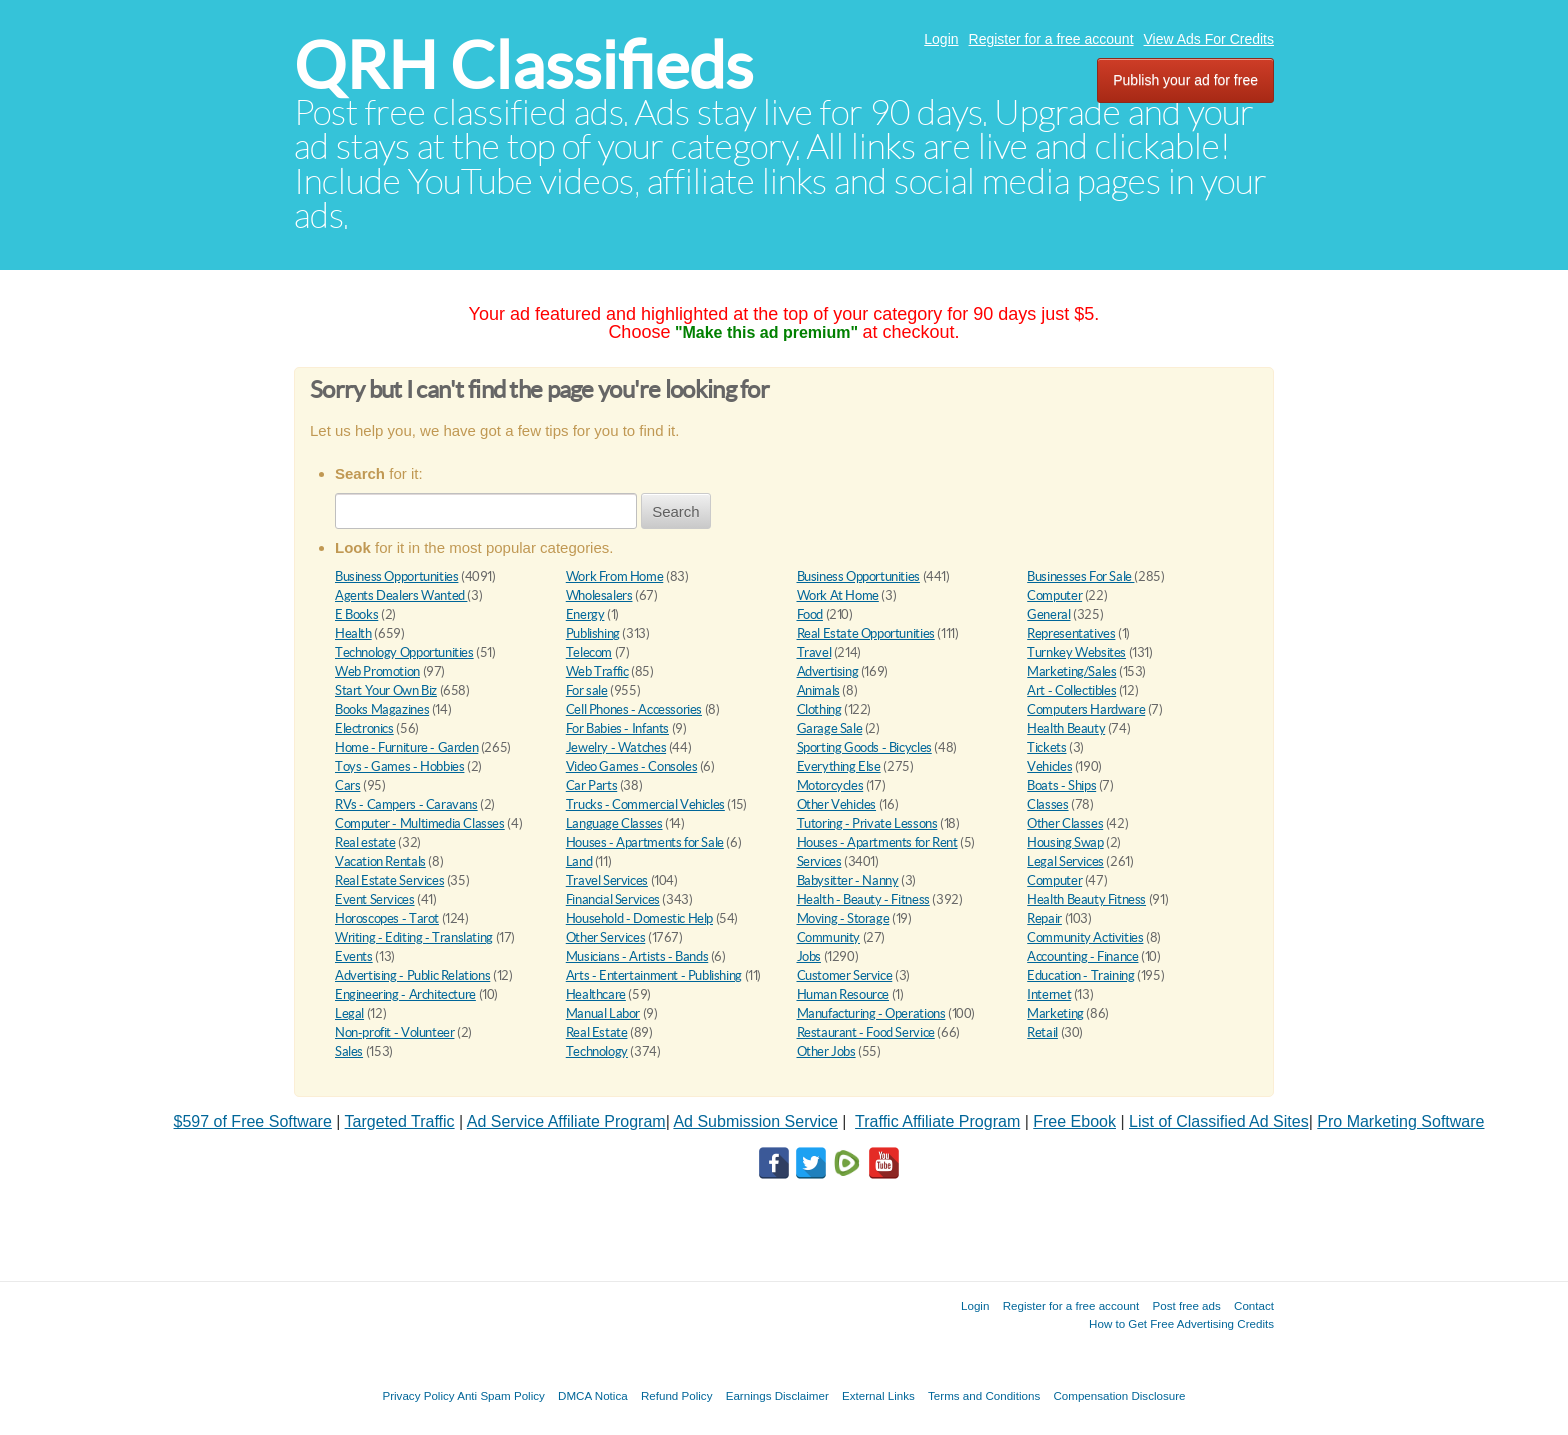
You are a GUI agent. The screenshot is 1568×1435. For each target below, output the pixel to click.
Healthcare (596, 994)
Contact (1254, 1305)
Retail (1042, 1032)
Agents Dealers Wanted (401, 595)
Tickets (1046, 747)
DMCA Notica (593, 1395)
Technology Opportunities (404, 652)
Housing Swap (1065, 842)
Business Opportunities (396, 576)
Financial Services (613, 899)
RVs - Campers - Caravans (406, 804)
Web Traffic (597, 671)
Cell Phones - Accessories (634, 709)
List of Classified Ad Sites (1219, 1121)
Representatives (1071, 633)
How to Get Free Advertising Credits (1181, 1323)
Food (810, 614)
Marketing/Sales (1071, 671)
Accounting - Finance (1082, 956)
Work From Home (615, 576)
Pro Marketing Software (1400, 1121)
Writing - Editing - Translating (414, 937)
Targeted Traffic (400, 1121)
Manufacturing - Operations (871, 1013)
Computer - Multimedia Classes (420, 823)
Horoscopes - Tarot (387, 918)
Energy (585, 614)
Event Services (375, 899)
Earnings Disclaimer (777, 1395)
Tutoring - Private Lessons (867, 823)
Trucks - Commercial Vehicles (645, 804)
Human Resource (843, 994)
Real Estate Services (389, 880)
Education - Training (1080, 975)
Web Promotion (377, 671)
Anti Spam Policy (501, 1395)
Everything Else (839, 766)
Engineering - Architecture (405, 994)
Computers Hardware (1086, 709)
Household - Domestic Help (639, 918)
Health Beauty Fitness (1086, 899)
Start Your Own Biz (386, 690)
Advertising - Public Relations (412, 975)
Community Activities (1085, 937)
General (1048, 614)
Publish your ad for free (1185, 80)
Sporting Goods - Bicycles (864, 747)
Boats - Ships (1061, 785)
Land (579, 861)
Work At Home (838, 595)
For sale (587, 690)
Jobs (809, 956)
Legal (349, 1013)
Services (819, 861)
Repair (1044, 918)
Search (676, 511)
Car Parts (592, 785)
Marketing (1055, 1013)
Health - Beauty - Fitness (863, 899)
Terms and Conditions (984, 1395)
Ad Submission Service (755, 1121)
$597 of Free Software (253, 1121)
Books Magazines (382, 709)
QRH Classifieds (523, 65)
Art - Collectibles (1071, 690)
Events (354, 956)
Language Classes (614, 823)
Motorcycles (830, 785)
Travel (814, 652)
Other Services (606, 937)
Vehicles (1049, 766)
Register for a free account (1051, 39)
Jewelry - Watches (616, 747)
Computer (1054, 595)
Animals (818, 690)
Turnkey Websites (1076, 652)
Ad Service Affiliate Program (566, 1121)
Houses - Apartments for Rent (877, 842)
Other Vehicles (837, 804)
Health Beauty (1066, 728)
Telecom (589, 652)
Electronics (364, 728)
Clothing (819, 709)
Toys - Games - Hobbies (399, 766)
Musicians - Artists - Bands (637, 956)
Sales (349, 1051)
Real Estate (597, 1032)
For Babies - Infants (617, 728)
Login (941, 39)
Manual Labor (603, 1013)
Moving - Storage (843, 918)
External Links (878, 1395)
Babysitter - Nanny (848, 880)
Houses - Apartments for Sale (645, 842)
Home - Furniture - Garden (406, 747)
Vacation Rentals (380, 861)
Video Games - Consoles (631, 766)
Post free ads (1186, 1305)
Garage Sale (830, 728)
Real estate (365, 842)
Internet (1049, 994)
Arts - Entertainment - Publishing (654, 975)
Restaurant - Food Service (866, 1032)
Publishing (593, 633)
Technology (597, 1051)
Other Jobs (826, 1051)
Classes (1047, 804)
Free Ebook (1074, 1121)
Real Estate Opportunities (866, 633)
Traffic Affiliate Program (937, 1121)
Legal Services (1065, 861)
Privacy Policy (418, 1395)
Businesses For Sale (1080, 576)
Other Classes (1065, 823)
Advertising (828, 671)
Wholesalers (599, 595)
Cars (347, 785)
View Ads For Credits (1209, 39)
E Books (356, 614)
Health (353, 633)
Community (829, 937)
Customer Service (845, 975)
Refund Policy (677, 1395)
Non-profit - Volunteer (394, 1032)
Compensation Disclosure (1119, 1395)
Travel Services (607, 880)
